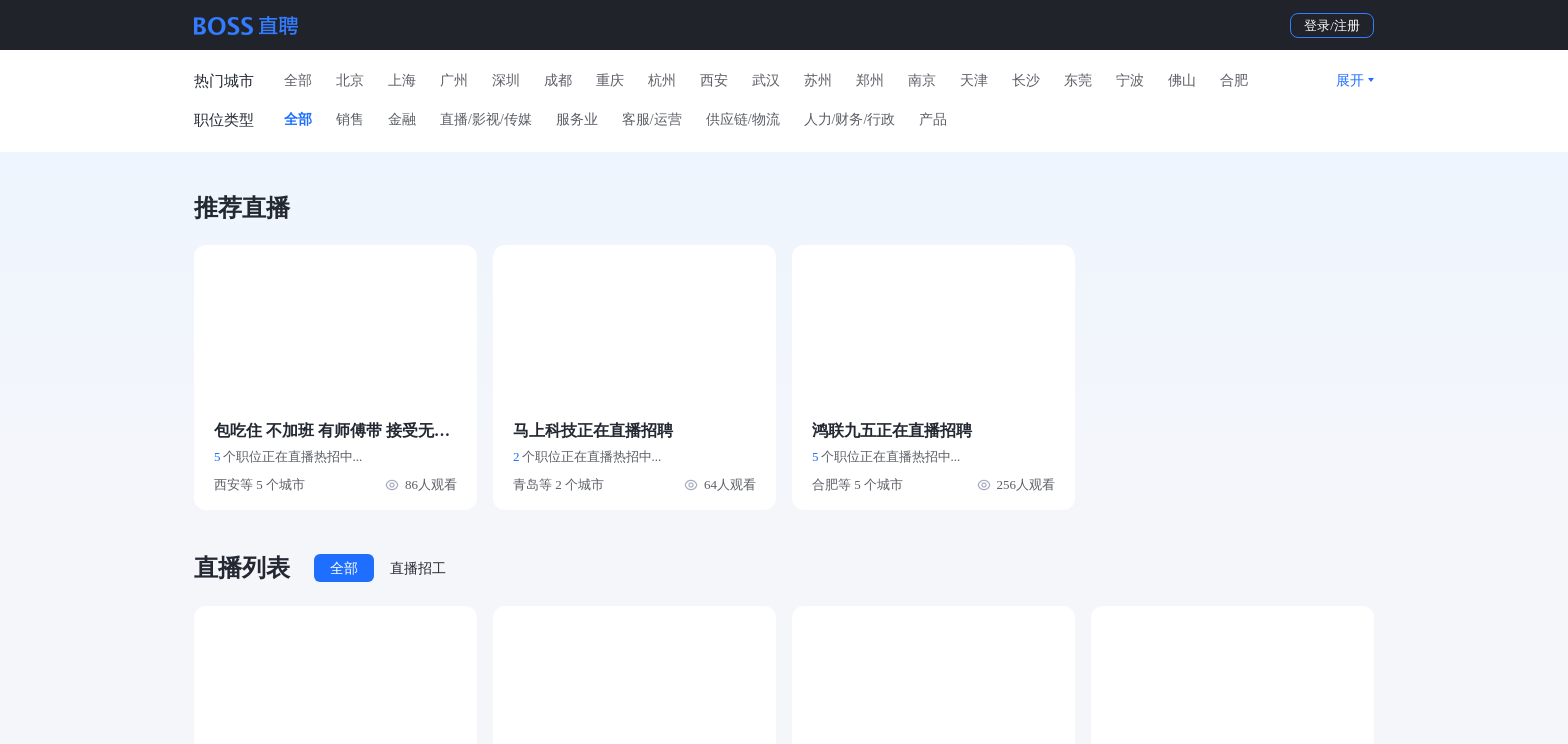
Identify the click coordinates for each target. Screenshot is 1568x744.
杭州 (662, 80)
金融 (402, 119)
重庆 (610, 80)
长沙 (1026, 80)
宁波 (1130, 80)
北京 (350, 80)
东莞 (1078, 80)
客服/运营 (652, 119)
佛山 (1182, 80)
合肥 (1234, 80)
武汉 (766, 80)
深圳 (506, 80)
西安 (714, 80)
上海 (402, 80)
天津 (974, 80)
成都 (558, 80)
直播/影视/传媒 (486, 119)
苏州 (818, 80)
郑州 (870, 80)
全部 (298, 80)
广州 (454, 80)
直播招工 (418, 568)
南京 (922, 80)
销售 (350, 119)
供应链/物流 (743, 119)
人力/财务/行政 (850, 119)
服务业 (577, 119)
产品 (933, 119)
